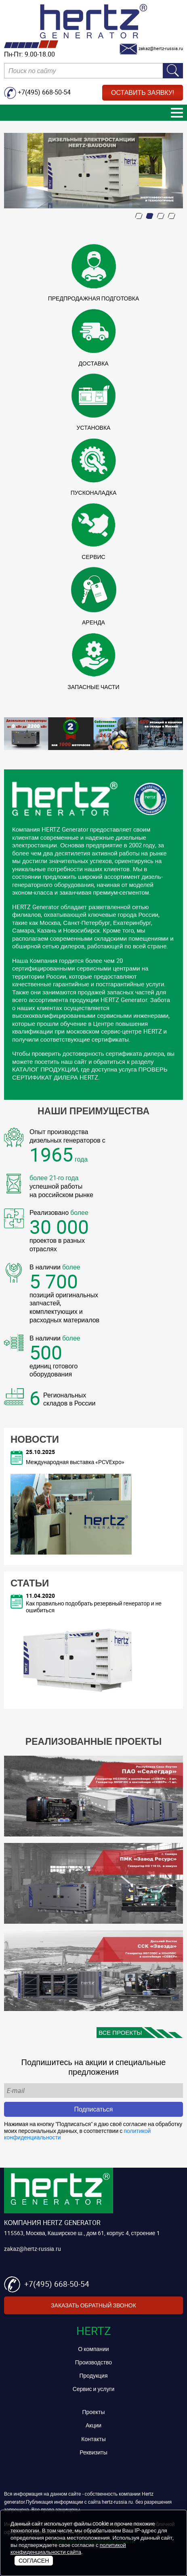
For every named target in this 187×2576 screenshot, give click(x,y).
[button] (138, 216)
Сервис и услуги (94, 2389)
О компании (93, 2349)
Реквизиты (93, 2452)
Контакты (93, 2439)
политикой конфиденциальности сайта (68, 2548)
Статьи (30, 1583)
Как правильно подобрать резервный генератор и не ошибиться (94, 1607)
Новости (35, 1439)
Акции (93, 2425)
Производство (93, 2362)
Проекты (93, 2412)
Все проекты (120, 2032)
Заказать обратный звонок (93, 2305)
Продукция (93, 2375)
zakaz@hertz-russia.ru (32, 2248)
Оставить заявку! (142, 92)
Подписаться (93, 2109)
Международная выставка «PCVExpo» (75, 1462)
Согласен (34, 2560)
